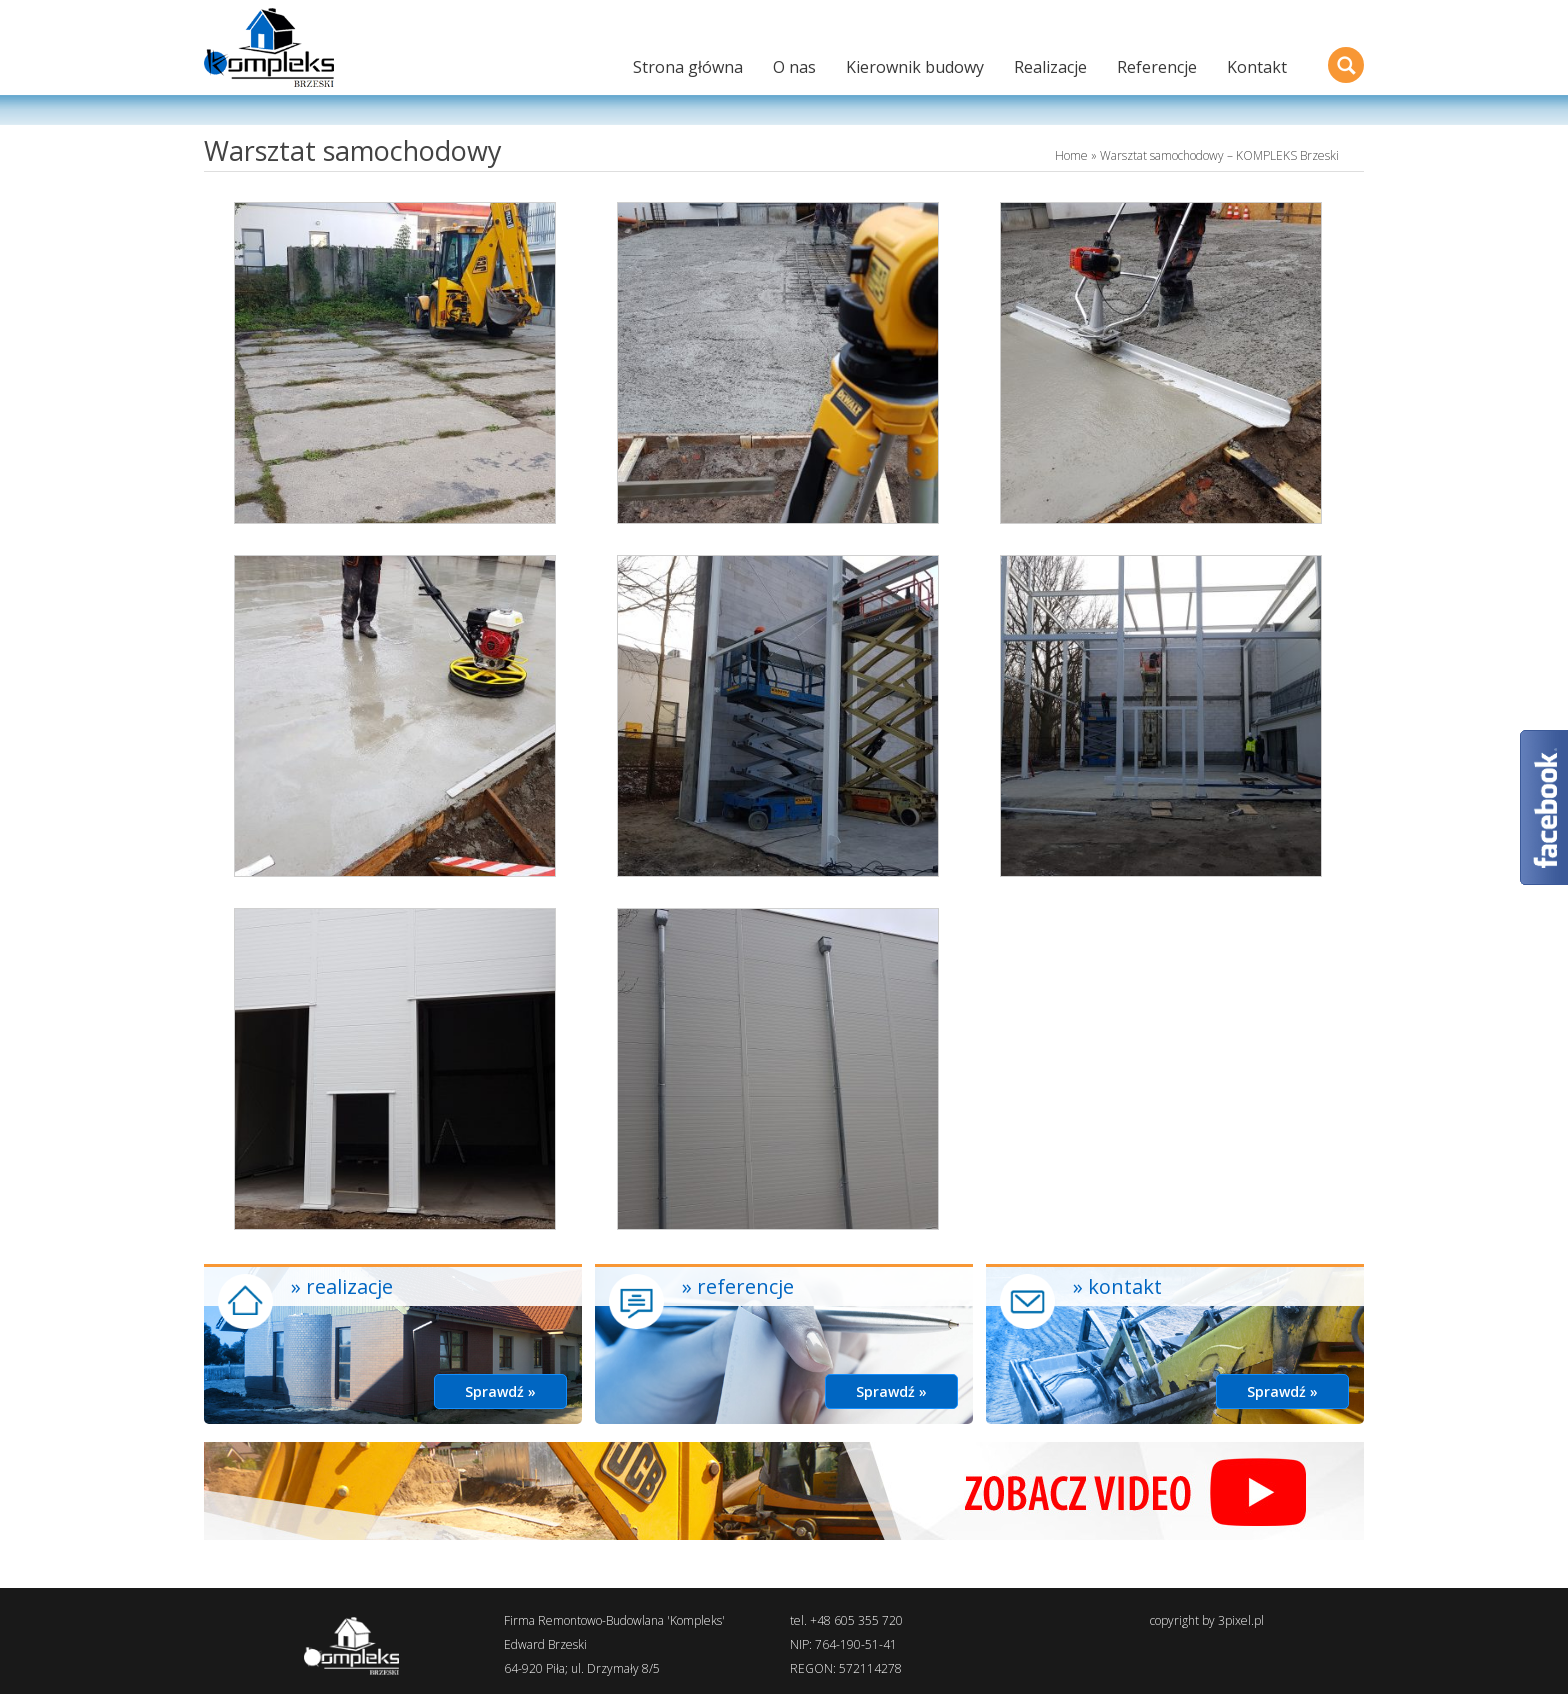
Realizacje (1050, 67)
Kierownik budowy (915, 67)
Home (1071, 155)
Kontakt (1257, 67)
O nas (794, 67)
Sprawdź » (500, 1391)
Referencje (1157, 67)
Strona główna (688, 67)
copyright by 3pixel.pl (1207, 1620)
